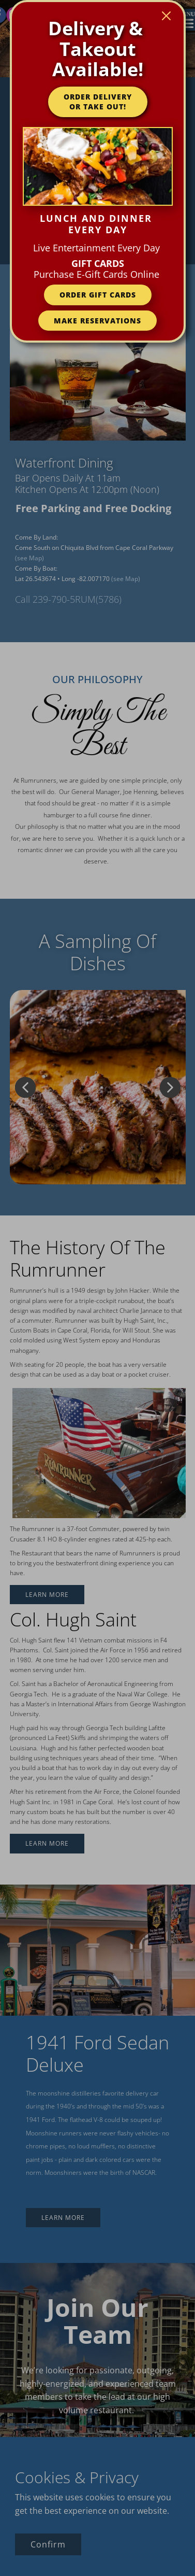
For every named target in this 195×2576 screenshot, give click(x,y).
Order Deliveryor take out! (98, 102)
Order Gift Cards (97, 295)
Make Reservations (97, 320)
